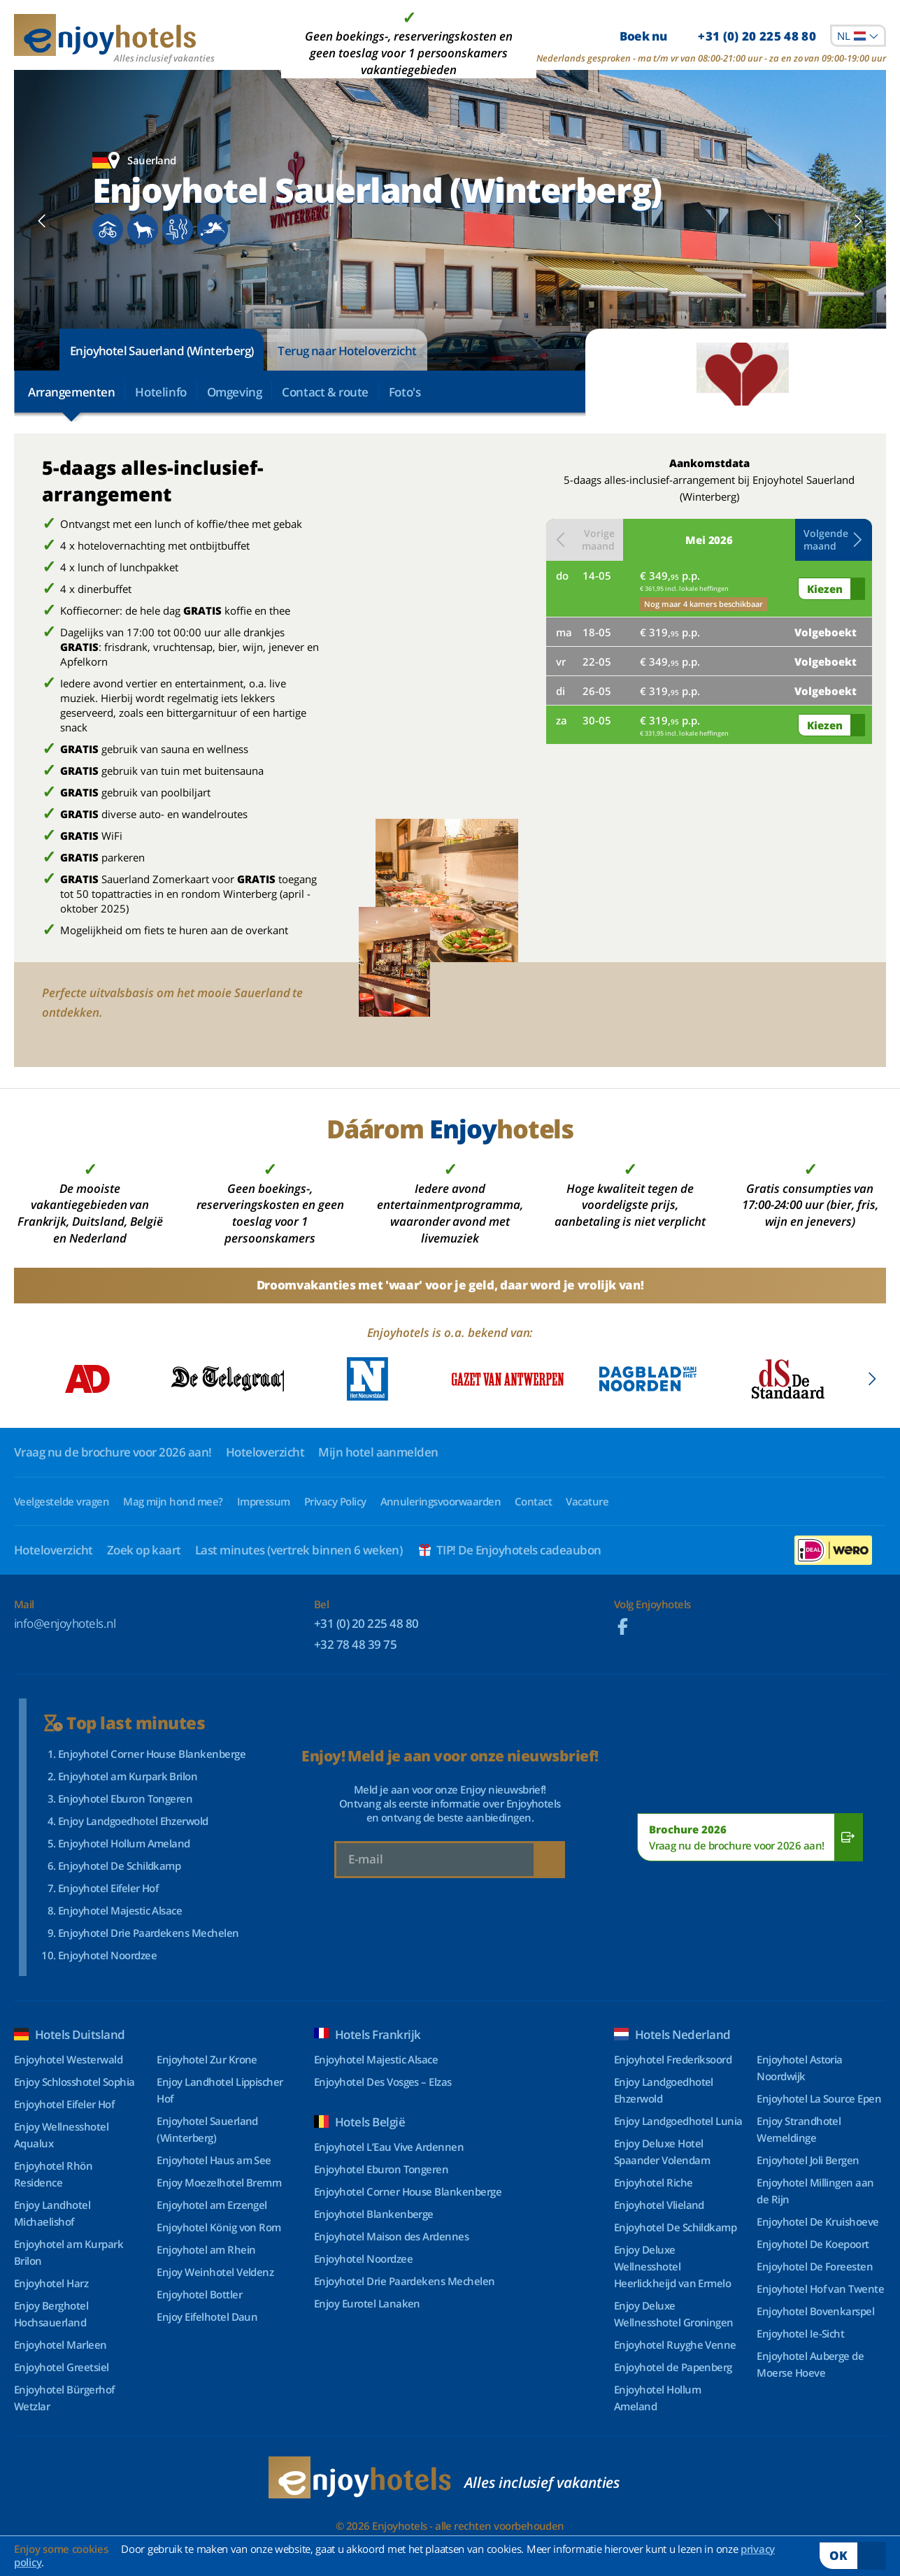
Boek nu (718, 36)
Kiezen (825, 589)
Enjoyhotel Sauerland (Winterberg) (161, 351)
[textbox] (858, 35)
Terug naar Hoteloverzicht (347, 351)
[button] (833, 540)
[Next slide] (858, 220)
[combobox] (858, 35)
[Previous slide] (42, 220)
